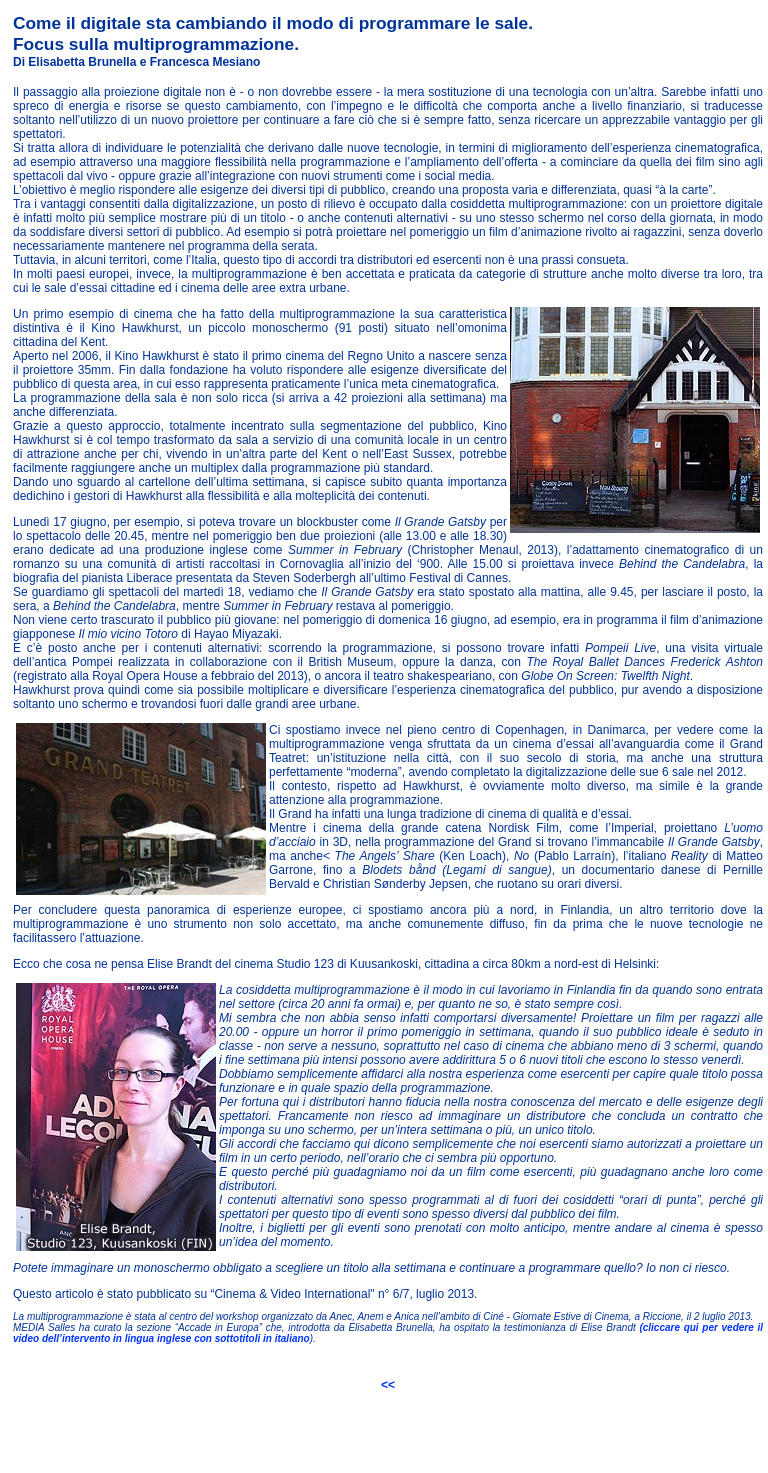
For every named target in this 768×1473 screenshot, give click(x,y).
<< (388, 1385)
